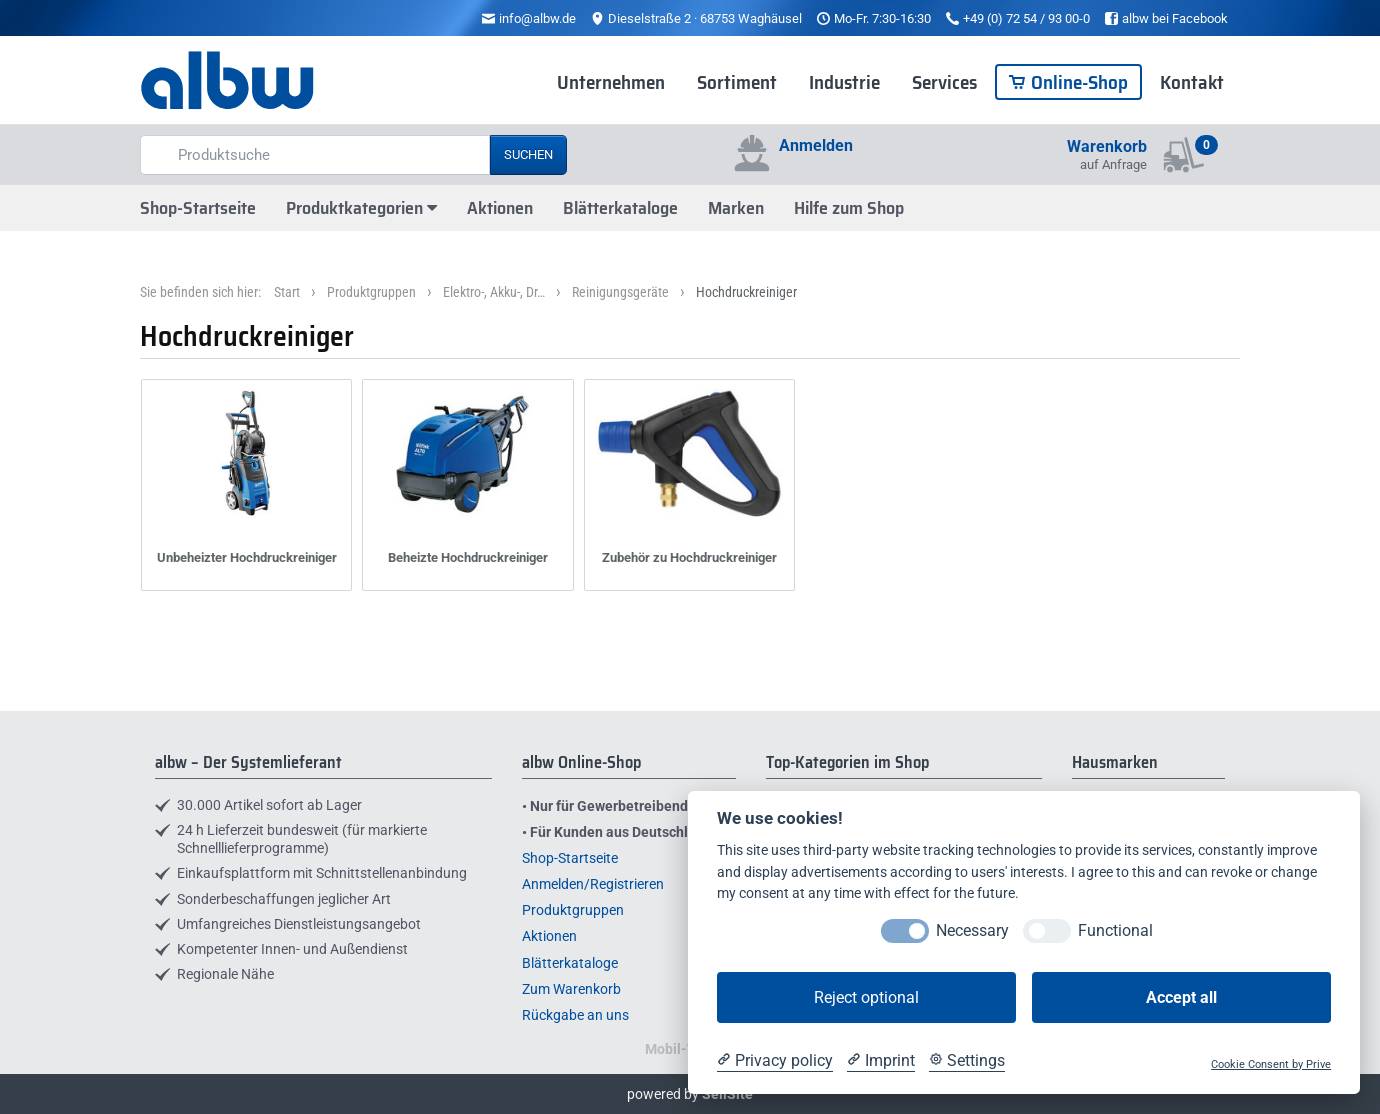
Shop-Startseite (198, 208)
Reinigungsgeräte (620, 292)
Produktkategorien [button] (361, 208)
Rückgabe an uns (575, 1015)
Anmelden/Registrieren (593, 884)
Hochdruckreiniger (746, 292)
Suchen (528, 154)
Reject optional (866, 997)
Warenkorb (1107, 146)
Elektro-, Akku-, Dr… (494, 292)
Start (287, 292)
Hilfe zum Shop (849, 208)
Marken (736, 208)
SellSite (727, 1094)
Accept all (1181, 997)
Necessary (972, 930)
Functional (1115, 930)
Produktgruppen (371, 292)
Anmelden (816, 145)
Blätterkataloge (620, 208)
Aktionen (500, 208)
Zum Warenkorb (571, 989)
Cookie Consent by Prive (1271, 1064)
